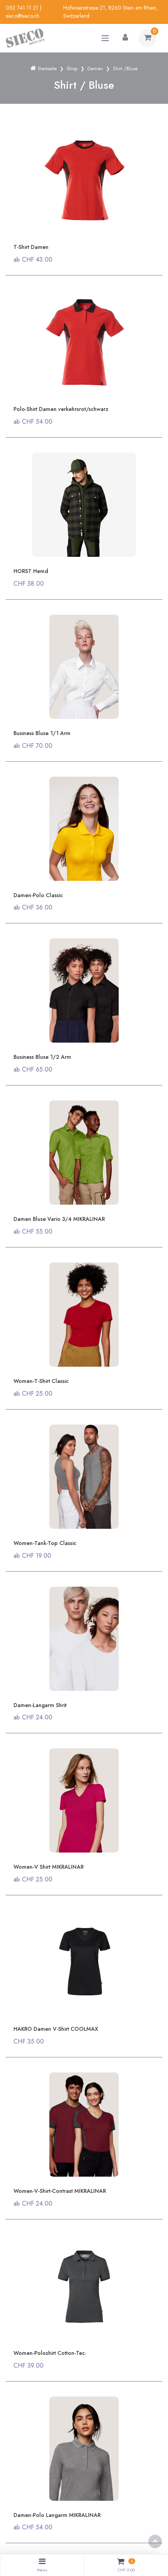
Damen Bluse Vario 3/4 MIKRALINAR (59, 1219)
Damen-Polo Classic (38, 895)
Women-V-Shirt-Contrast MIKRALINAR (59, 2191)
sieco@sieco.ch (22, 16)
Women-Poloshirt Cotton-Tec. (49, 2353)
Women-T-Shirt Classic (41, 1381)
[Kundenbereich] (125, 38)
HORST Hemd (30, 571)
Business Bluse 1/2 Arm (42, 1057)
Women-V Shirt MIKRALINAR (48, 1867)
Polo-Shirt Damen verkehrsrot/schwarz (60, 409)
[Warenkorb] (147, 38)
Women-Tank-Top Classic (44, 1543)
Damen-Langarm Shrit (40, 1705)
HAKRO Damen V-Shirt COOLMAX (55, 2029)
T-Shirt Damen (31, 247)
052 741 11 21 (22, 8)
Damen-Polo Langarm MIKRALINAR (57, 2515)
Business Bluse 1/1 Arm (42, 733)
